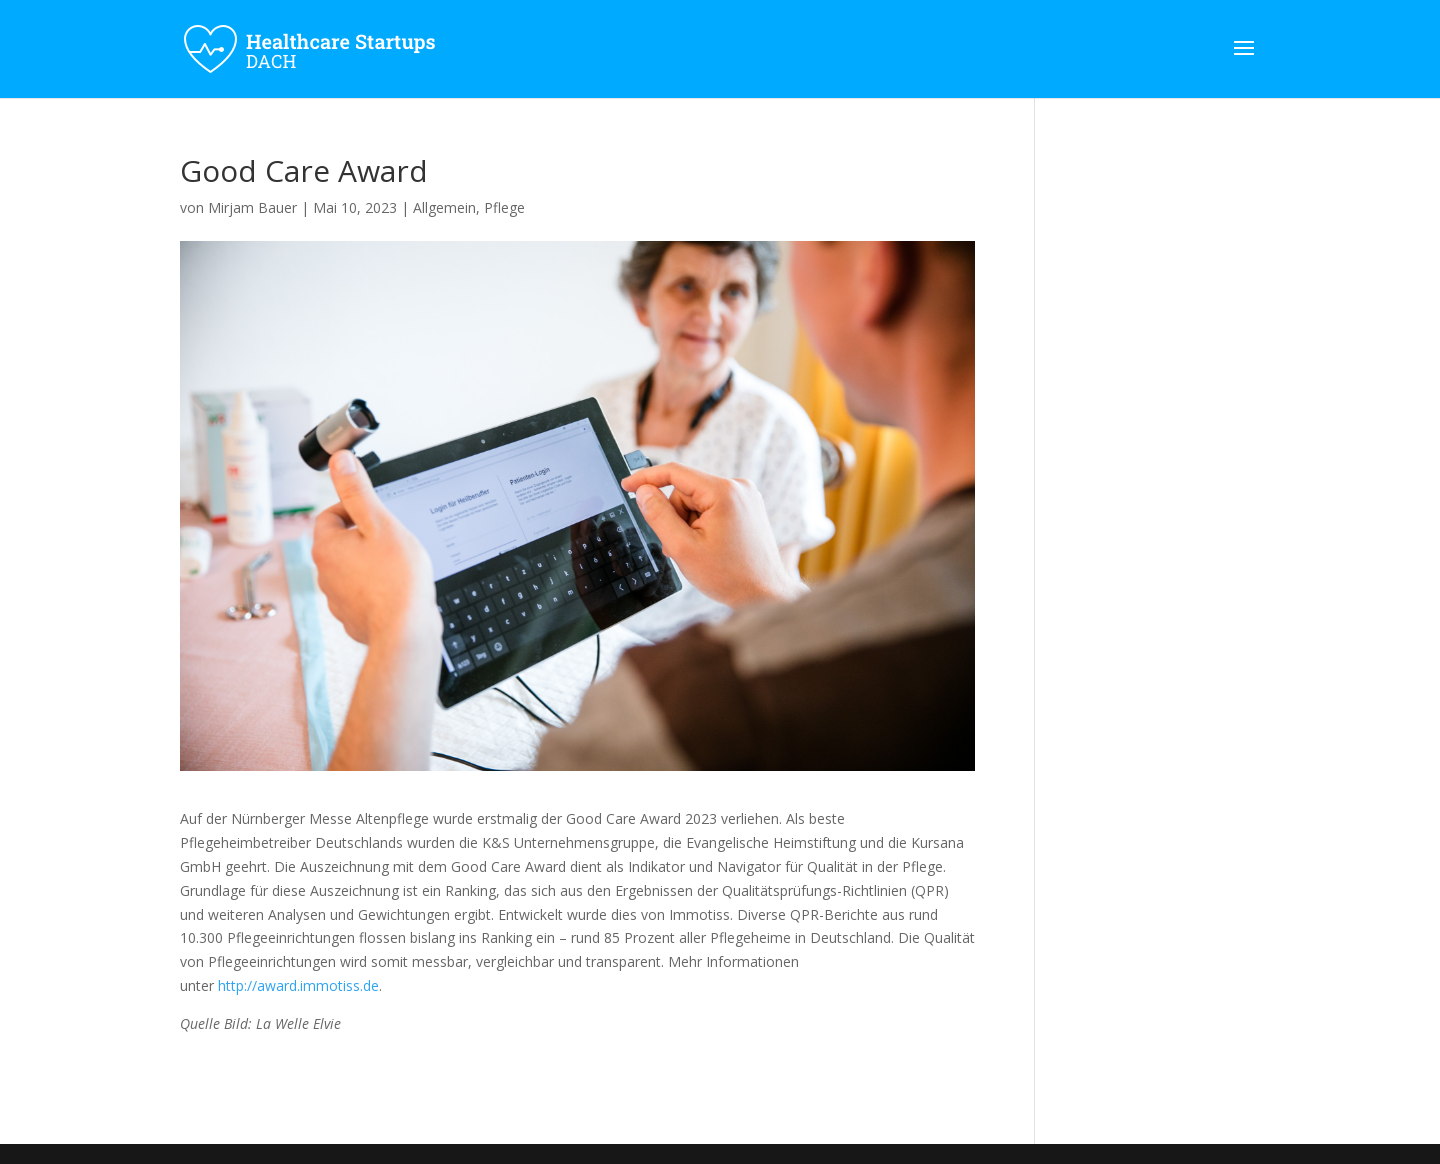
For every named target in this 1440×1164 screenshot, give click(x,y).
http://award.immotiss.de (298, 985)
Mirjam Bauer (252, 207)
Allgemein (444, 207)
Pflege (504, 207)
